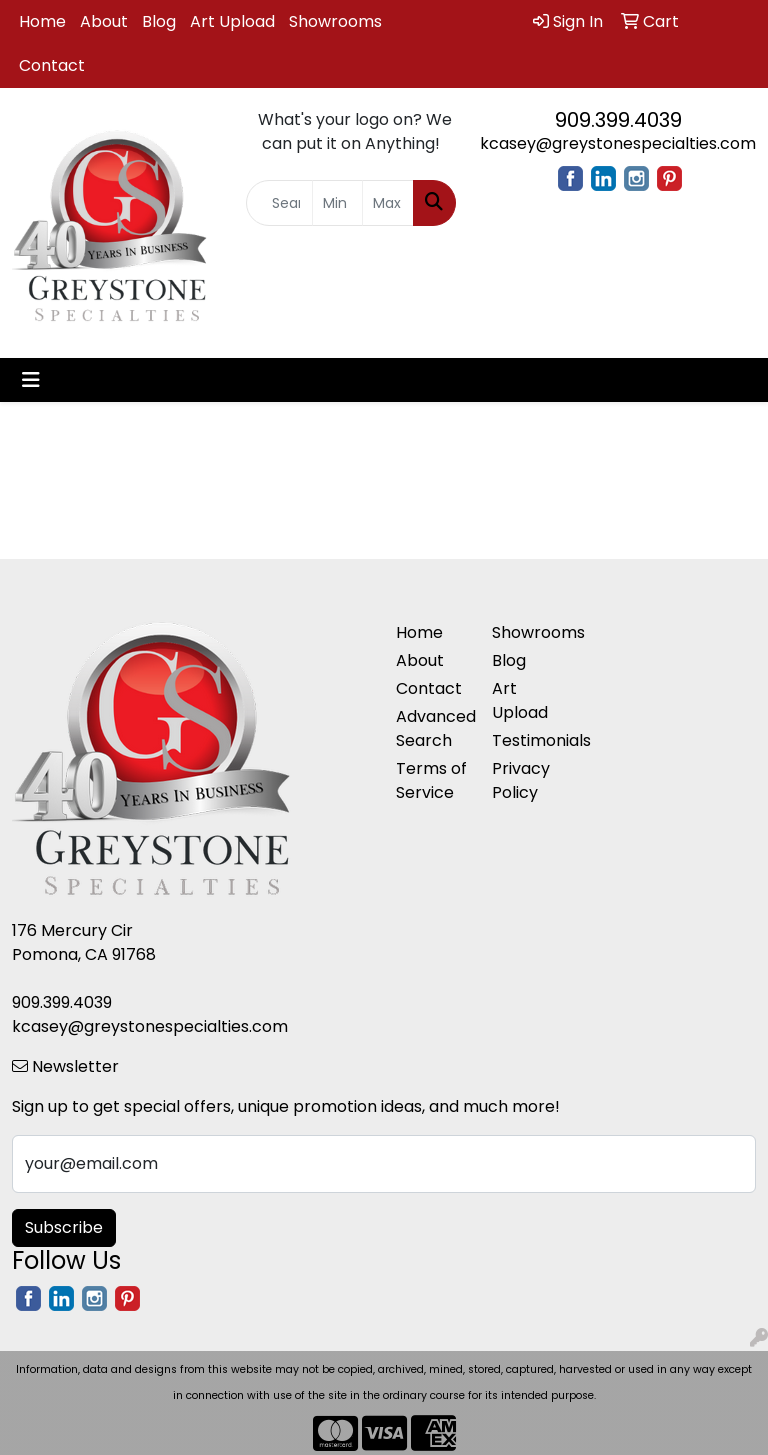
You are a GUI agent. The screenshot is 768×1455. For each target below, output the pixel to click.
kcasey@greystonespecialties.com (618, 143)
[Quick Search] (279, 203)
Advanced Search (432, 728)
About (104, 21)
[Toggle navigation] (31, 380)
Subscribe (64, 1227)
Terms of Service (431, 780)
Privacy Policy (521, 780)
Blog (159, 21)
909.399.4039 (618, 120)
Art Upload (232, 21)
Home (42, 21)
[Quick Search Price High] (388, 203)
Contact (52, 65)
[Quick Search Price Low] (338, 203)
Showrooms (335, 21)
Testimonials (528, 740)
